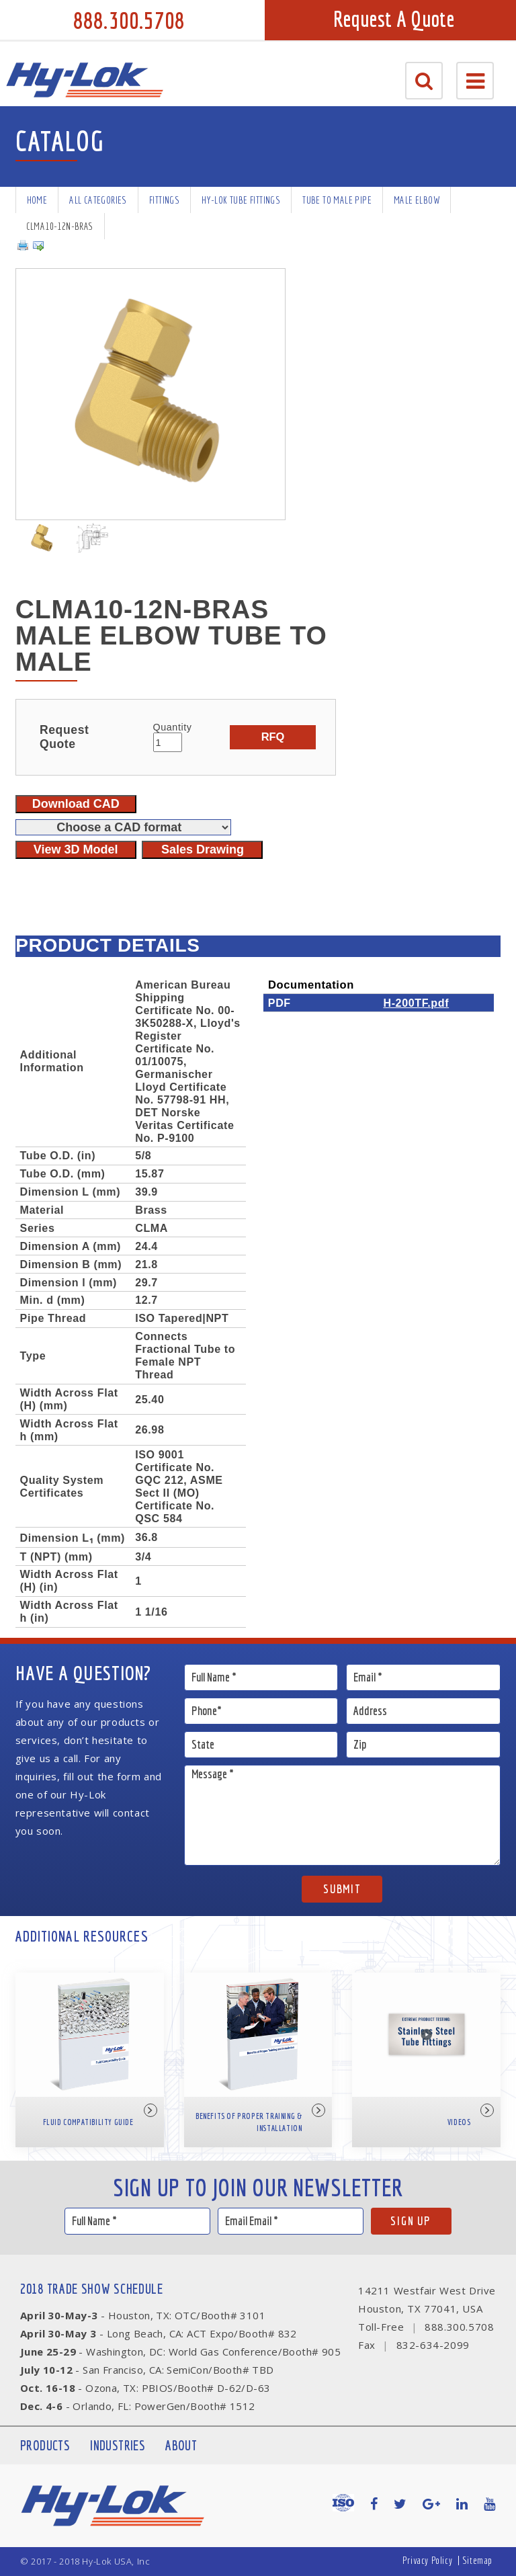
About (181, 2445)
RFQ (273, 737)
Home (37, 200)
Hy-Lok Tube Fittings (241, 200)
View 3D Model (76, 849)
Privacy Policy (427, 2560)
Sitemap (477, 2560)
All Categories (98, 200)
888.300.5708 (129, 20)
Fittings (164, 200)
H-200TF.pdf (416, 1003)
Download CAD (76, 804)
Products (45, 2445)
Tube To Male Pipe (337, 200)
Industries (117, 2445)
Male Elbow (416, 200)
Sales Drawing (202, 849)
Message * (342, 1815)
